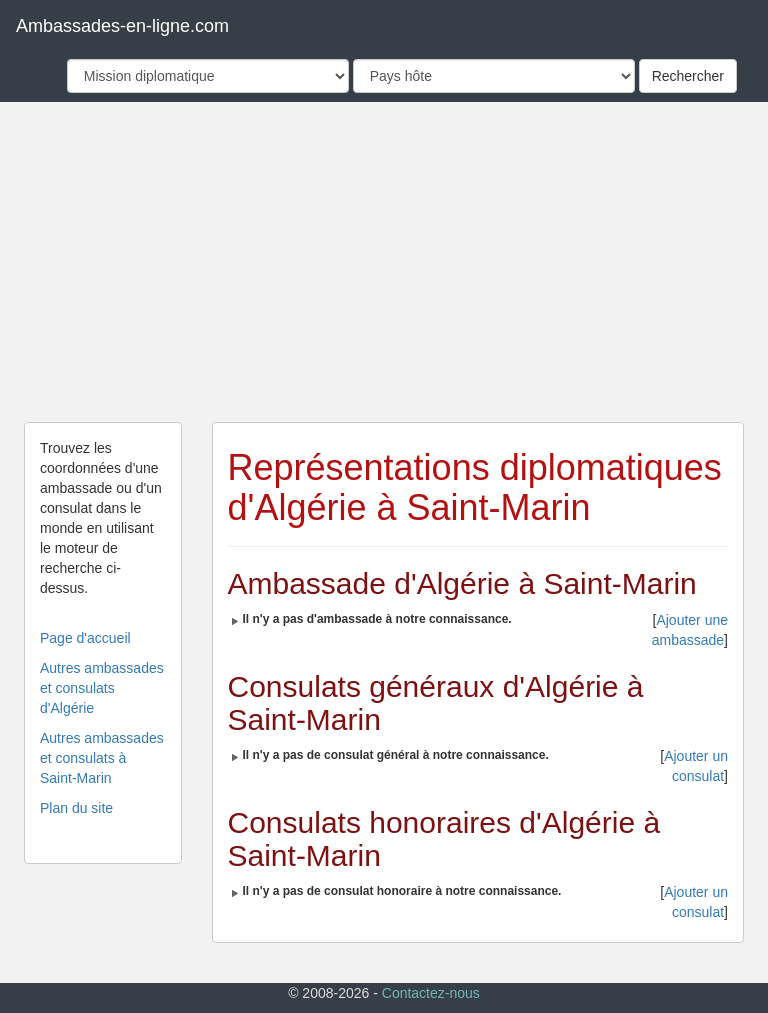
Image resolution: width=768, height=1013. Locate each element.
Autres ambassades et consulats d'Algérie (102, 688)
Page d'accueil (85, 638)
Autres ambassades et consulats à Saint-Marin (102, 758)
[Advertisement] (384, 262)
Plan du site (76, 808)
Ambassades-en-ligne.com (122, 26)
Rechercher (688, 76)
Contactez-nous (431, 993)
